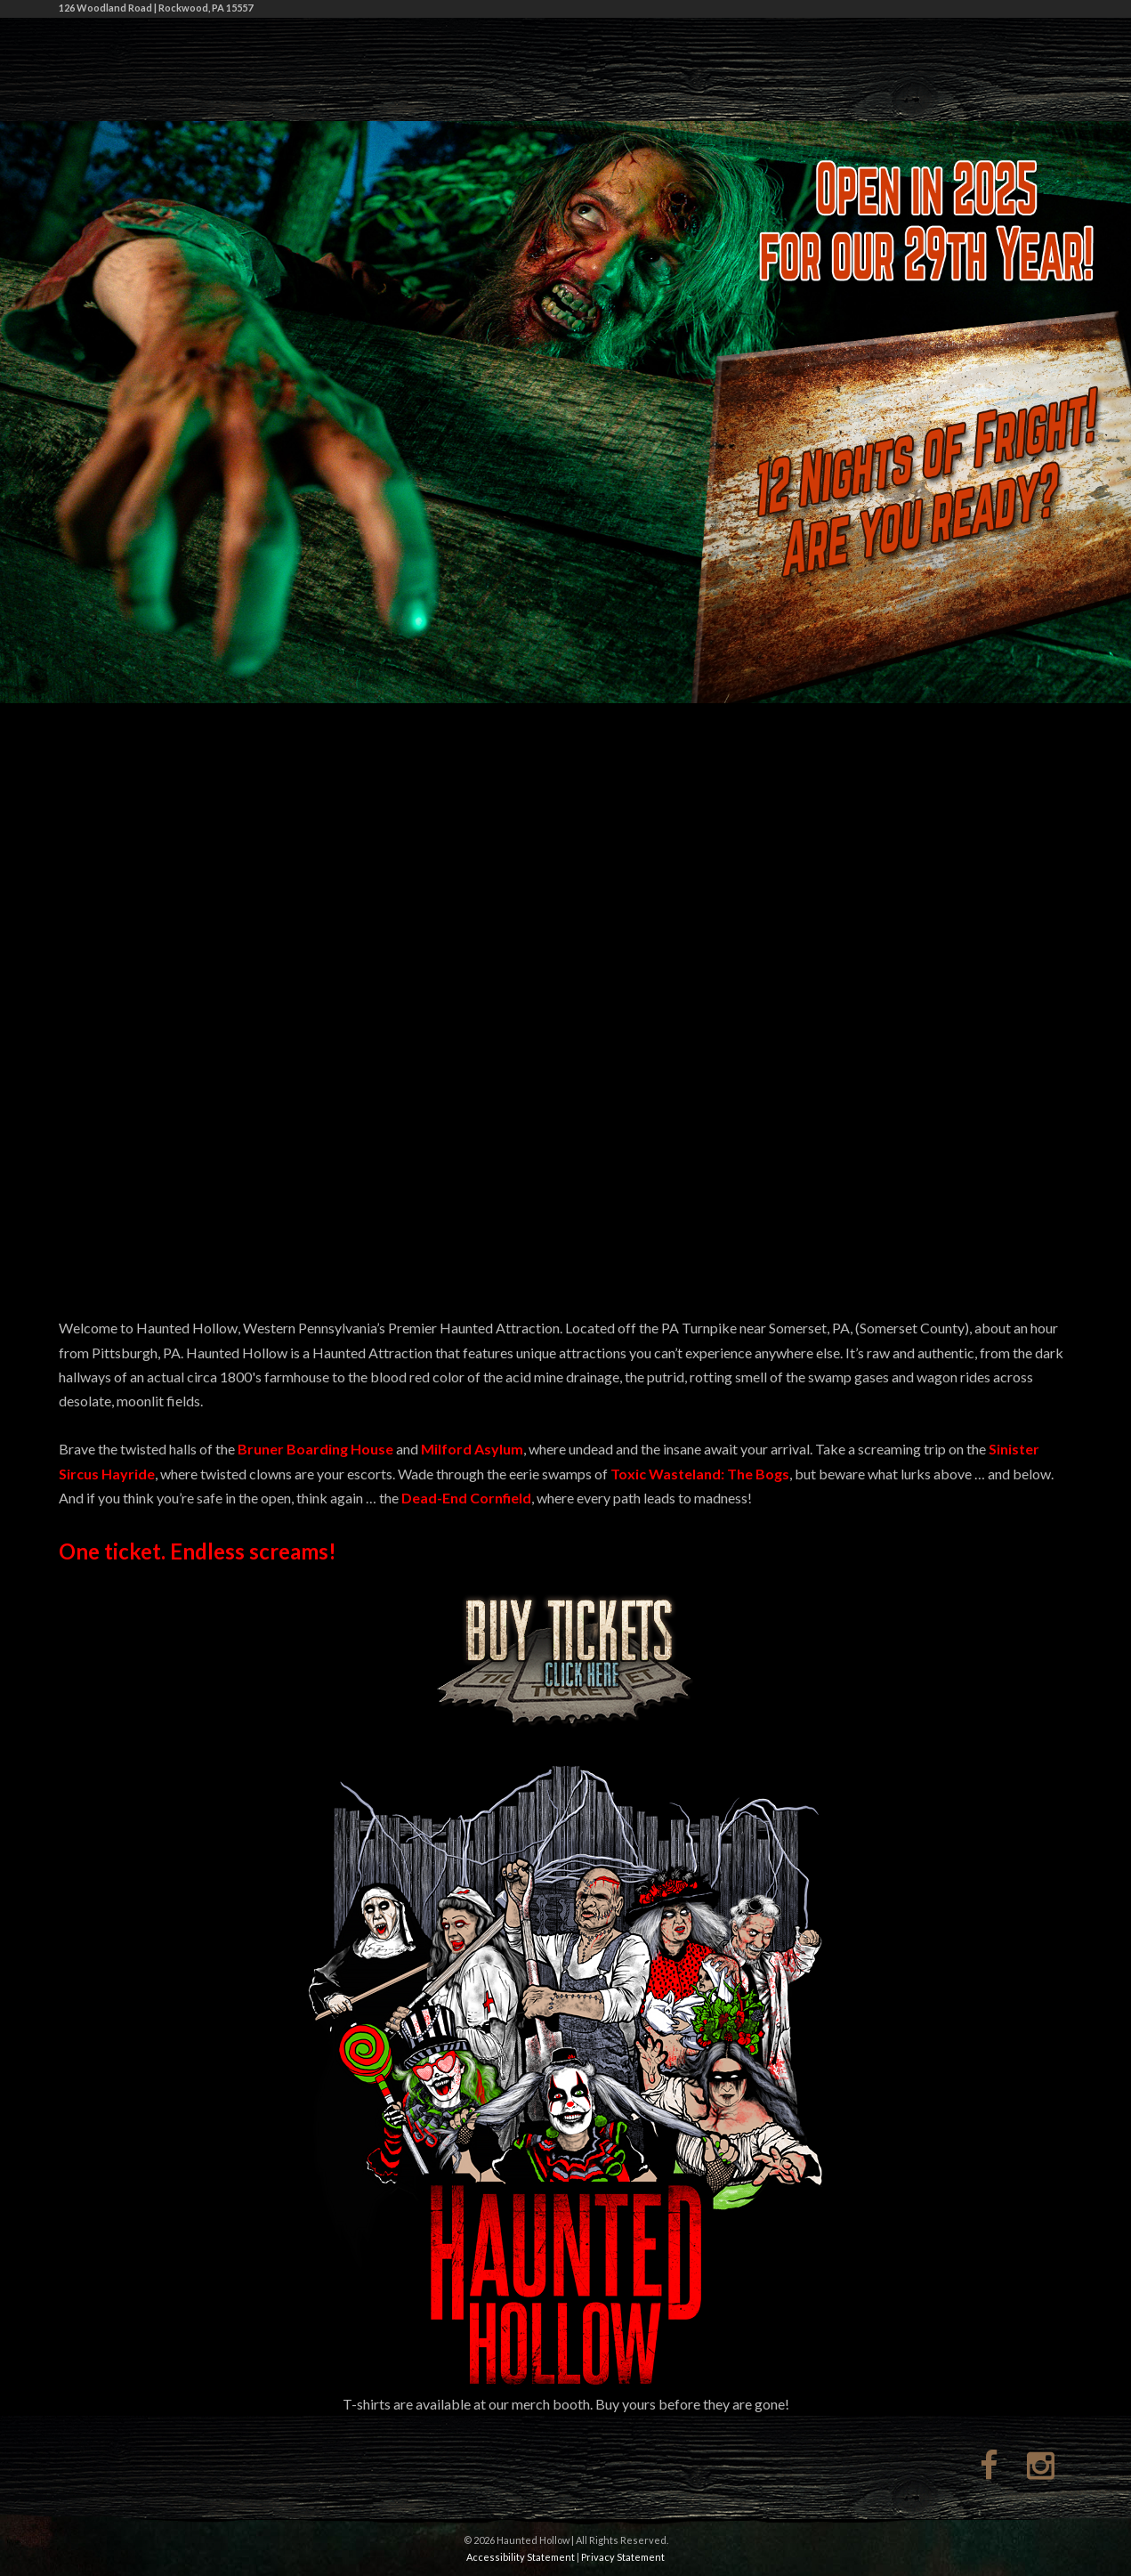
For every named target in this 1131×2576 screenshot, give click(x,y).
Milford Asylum (472, 1448)
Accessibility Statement (520, 2557)
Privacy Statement (623, 2557)
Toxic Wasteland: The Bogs (699, 1473)
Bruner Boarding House (315, 1448)
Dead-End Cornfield (466, 1497)
